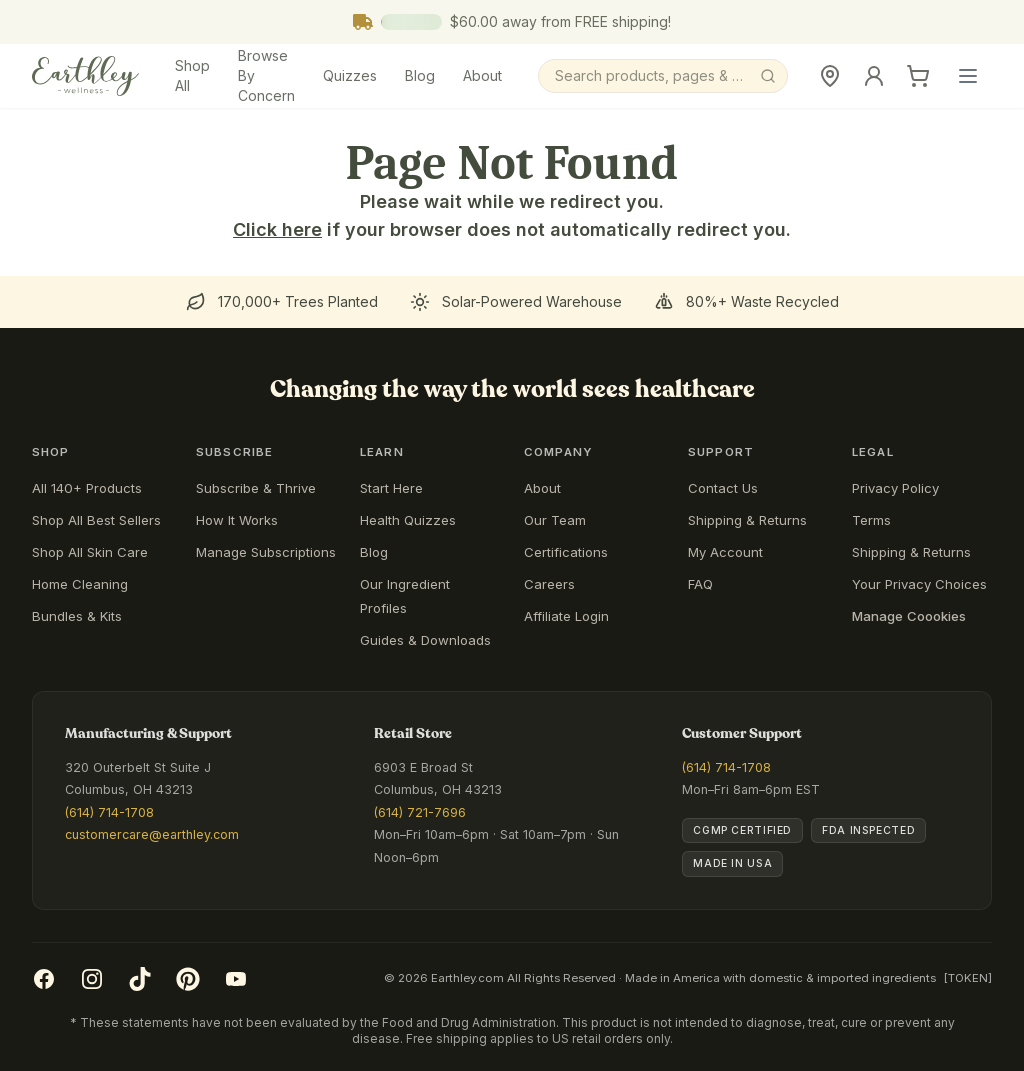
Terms (871, 520)
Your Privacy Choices (919, 584)
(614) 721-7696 (420, 812)
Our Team (555, 520)
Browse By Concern (266, 75)
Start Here (391, 488)
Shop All (192, 75)
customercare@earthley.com (152, 834)
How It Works (237, 520)
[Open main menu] (968, 76)
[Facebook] (44, 979)
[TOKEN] (968, 978)
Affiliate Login (566, 616)
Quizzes (350, 75)
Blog (420, 75)
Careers (549, 584)
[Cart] (918, 76)
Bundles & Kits (77, 616)
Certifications (566, 552)
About (482, 75)
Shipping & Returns (747, 520)
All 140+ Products (87, 488)
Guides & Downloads (425, 640)
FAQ (700, 584)
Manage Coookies (909, 616)
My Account (725, 552)
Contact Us (723, 488)
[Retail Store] (830, 76)
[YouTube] (236, 979)
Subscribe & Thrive (256, 488)
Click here (277, 229)
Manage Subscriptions (266, 552)
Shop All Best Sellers (96, 520)
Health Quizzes (408, 520)
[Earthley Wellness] (85, 76)
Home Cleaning (80, 584)
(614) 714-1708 (109, 812)
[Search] (663, 76)
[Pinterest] (188, 979)
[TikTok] (140, 979)
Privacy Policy (895, 488)
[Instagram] (92, 979)
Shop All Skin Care (90, 552)
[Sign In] (874, 76)
